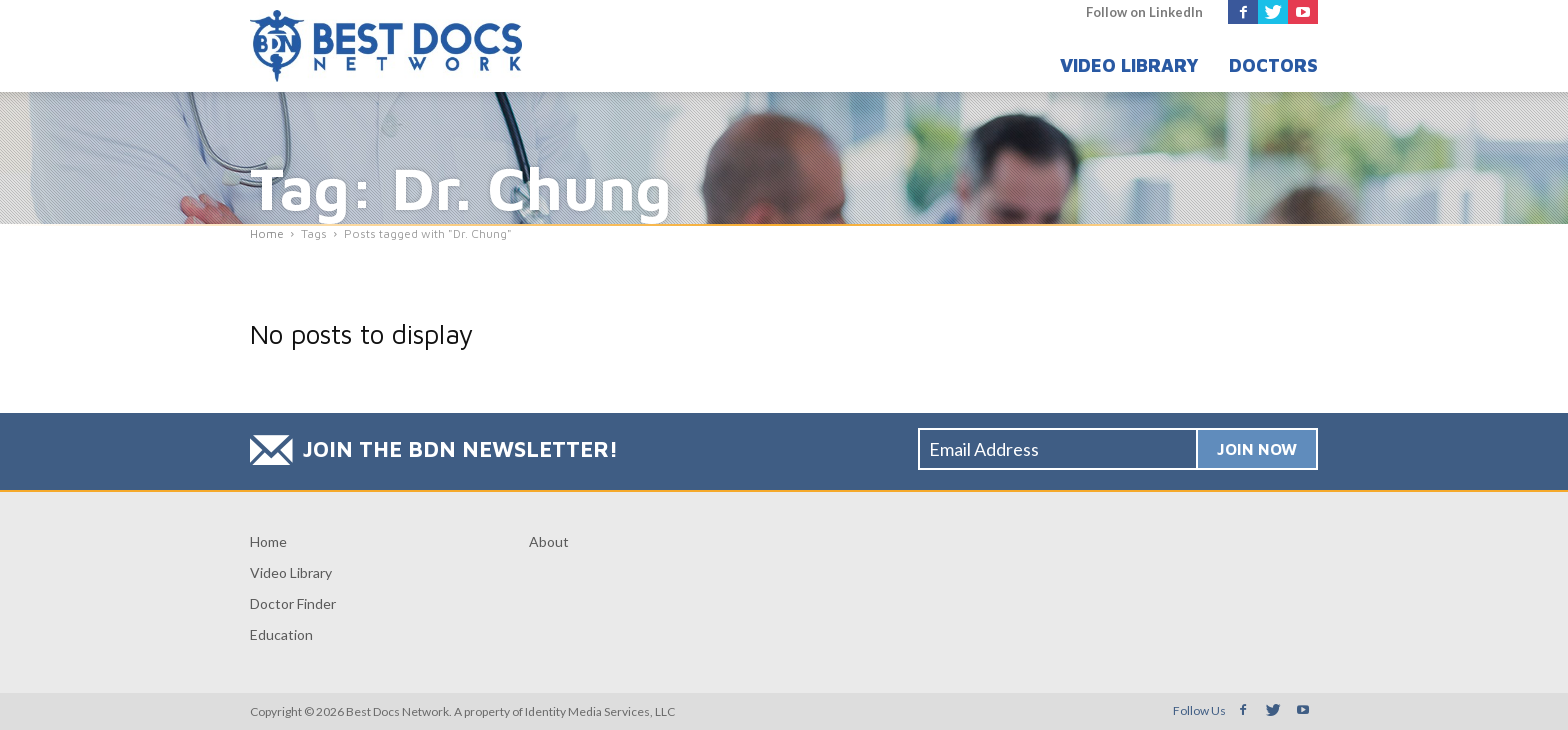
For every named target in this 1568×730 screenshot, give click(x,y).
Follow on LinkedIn (1144, 12)
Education (281, 634)
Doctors (1273, 65)
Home (268, 541)
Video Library (1129, 65)
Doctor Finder (293, 603)
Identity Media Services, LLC (600, 711)
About (549, 541)
